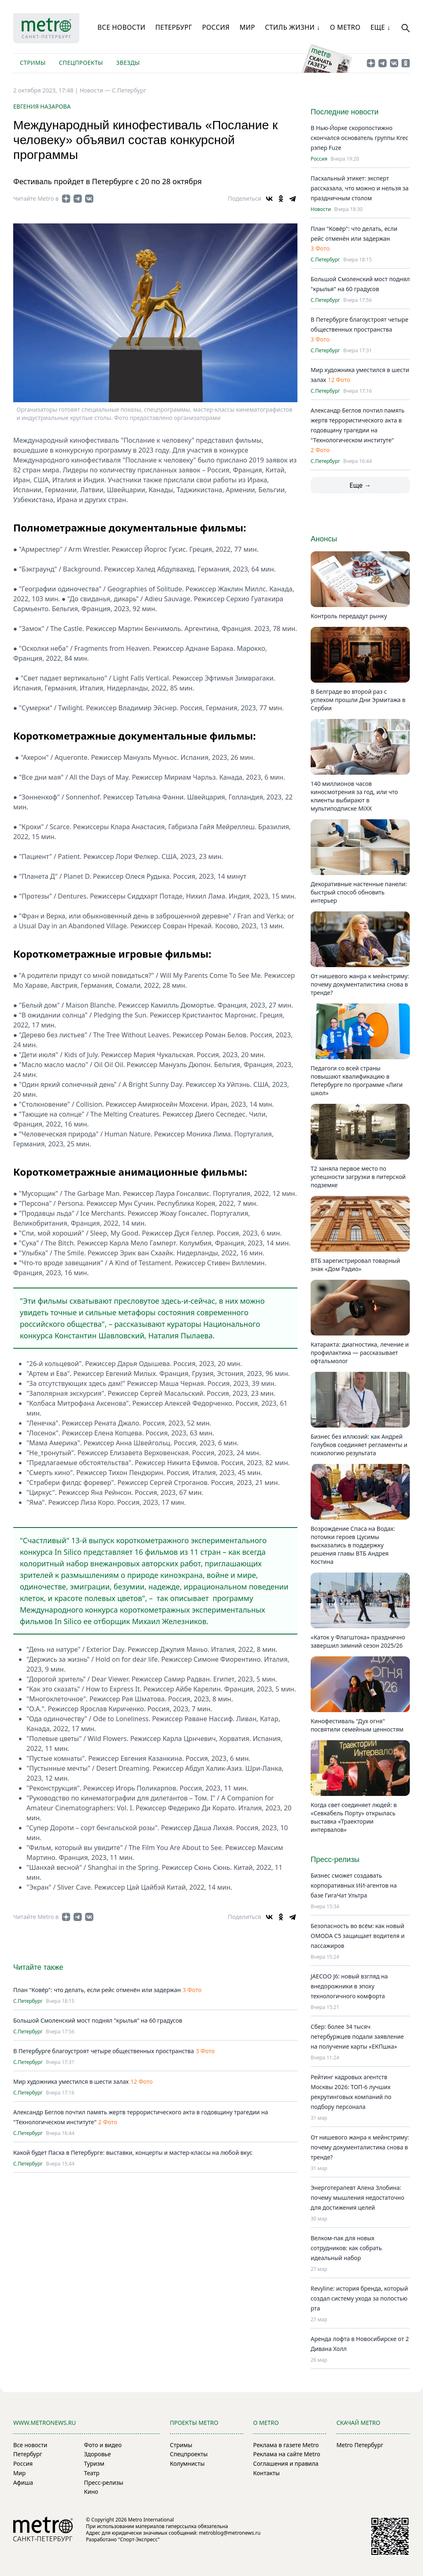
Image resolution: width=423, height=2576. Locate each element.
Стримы (32, 62)
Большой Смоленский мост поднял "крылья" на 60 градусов (97, 2020)
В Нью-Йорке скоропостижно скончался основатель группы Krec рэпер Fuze (359, 138)
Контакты (266, 2473)
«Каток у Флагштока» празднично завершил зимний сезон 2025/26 (358, 1641)
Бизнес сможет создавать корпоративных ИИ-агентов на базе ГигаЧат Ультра (354, 1885)
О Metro (345, 27)
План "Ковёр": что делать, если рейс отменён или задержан (97, 1990)
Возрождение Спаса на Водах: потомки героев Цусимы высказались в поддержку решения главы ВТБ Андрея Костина (353, 1545)
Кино (91, 2491)
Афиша (23, 2482)
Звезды (128, 62)
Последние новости (344, 112)
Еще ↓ (380, 27)
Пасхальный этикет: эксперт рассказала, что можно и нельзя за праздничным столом (360, 188)
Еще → (360, 485)
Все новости (121, 27)
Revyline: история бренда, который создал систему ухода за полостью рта (359, 2298)
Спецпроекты (81, 62)
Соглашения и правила (285, 2463)
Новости (321, 209)
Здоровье (97, 2454)
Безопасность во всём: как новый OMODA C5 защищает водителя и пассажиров (358, 1936)
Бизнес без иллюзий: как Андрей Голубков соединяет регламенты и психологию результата (359, 1445)
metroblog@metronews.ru (229, 2532)
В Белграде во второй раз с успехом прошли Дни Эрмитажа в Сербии (358, 700)
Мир (247, 27)
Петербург (173, 27)
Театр (92, 2473)
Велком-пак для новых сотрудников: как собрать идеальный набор (346, 2248)
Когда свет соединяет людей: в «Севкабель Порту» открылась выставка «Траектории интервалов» (354, 1817)
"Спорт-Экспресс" (139, 2539)
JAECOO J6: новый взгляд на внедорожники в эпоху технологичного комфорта (349, 1986)
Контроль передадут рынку (349, 616)
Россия (216, 27)
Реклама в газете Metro (286, 2445)
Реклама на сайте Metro (286, 2454)
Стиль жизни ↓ (292, 27)
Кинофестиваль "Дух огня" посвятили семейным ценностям (357, 1725)
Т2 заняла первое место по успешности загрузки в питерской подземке (358, 1177)
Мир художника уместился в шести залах (71, 2081)
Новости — (96, 90)
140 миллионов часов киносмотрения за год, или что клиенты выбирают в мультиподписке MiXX (354, 796)
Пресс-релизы (103, 2482)
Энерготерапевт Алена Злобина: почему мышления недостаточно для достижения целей (357, 2197)
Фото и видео (102, 2445)
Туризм (94, 2463)
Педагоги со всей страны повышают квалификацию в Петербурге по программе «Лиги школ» (357, 1080)
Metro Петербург (359, 2445)
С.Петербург (129, 90)
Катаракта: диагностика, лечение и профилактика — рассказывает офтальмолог (360, 1352)
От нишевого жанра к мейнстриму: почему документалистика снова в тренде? (360, 984)
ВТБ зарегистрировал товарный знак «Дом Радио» (355, 1265)
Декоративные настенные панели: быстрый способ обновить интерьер (359, 892)
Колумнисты (187, 2463)
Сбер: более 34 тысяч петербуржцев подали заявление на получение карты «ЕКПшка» (357, 2036)
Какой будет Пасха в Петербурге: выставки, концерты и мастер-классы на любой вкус (132, 2152)
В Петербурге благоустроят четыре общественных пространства (103, 2051)
